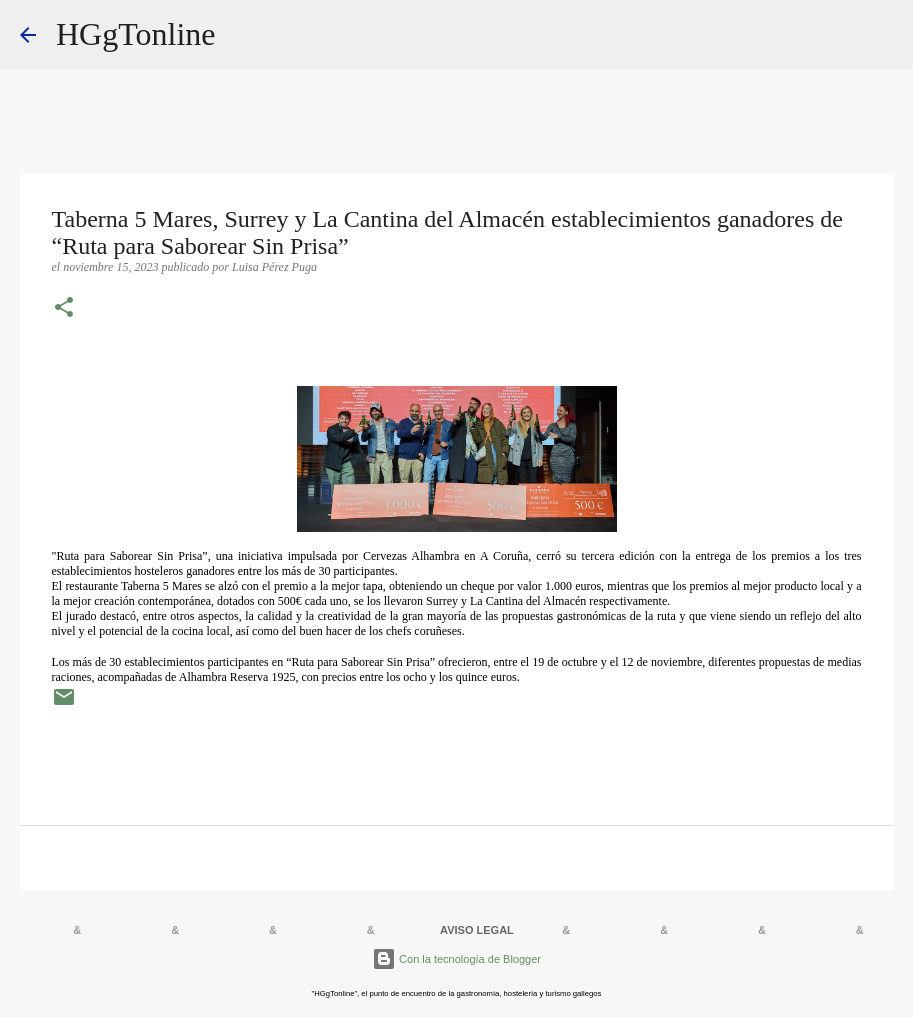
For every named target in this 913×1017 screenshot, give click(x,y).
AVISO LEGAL (477, 930)
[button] (64, 309)
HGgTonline (136, 34)
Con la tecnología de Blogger (456, 959)
